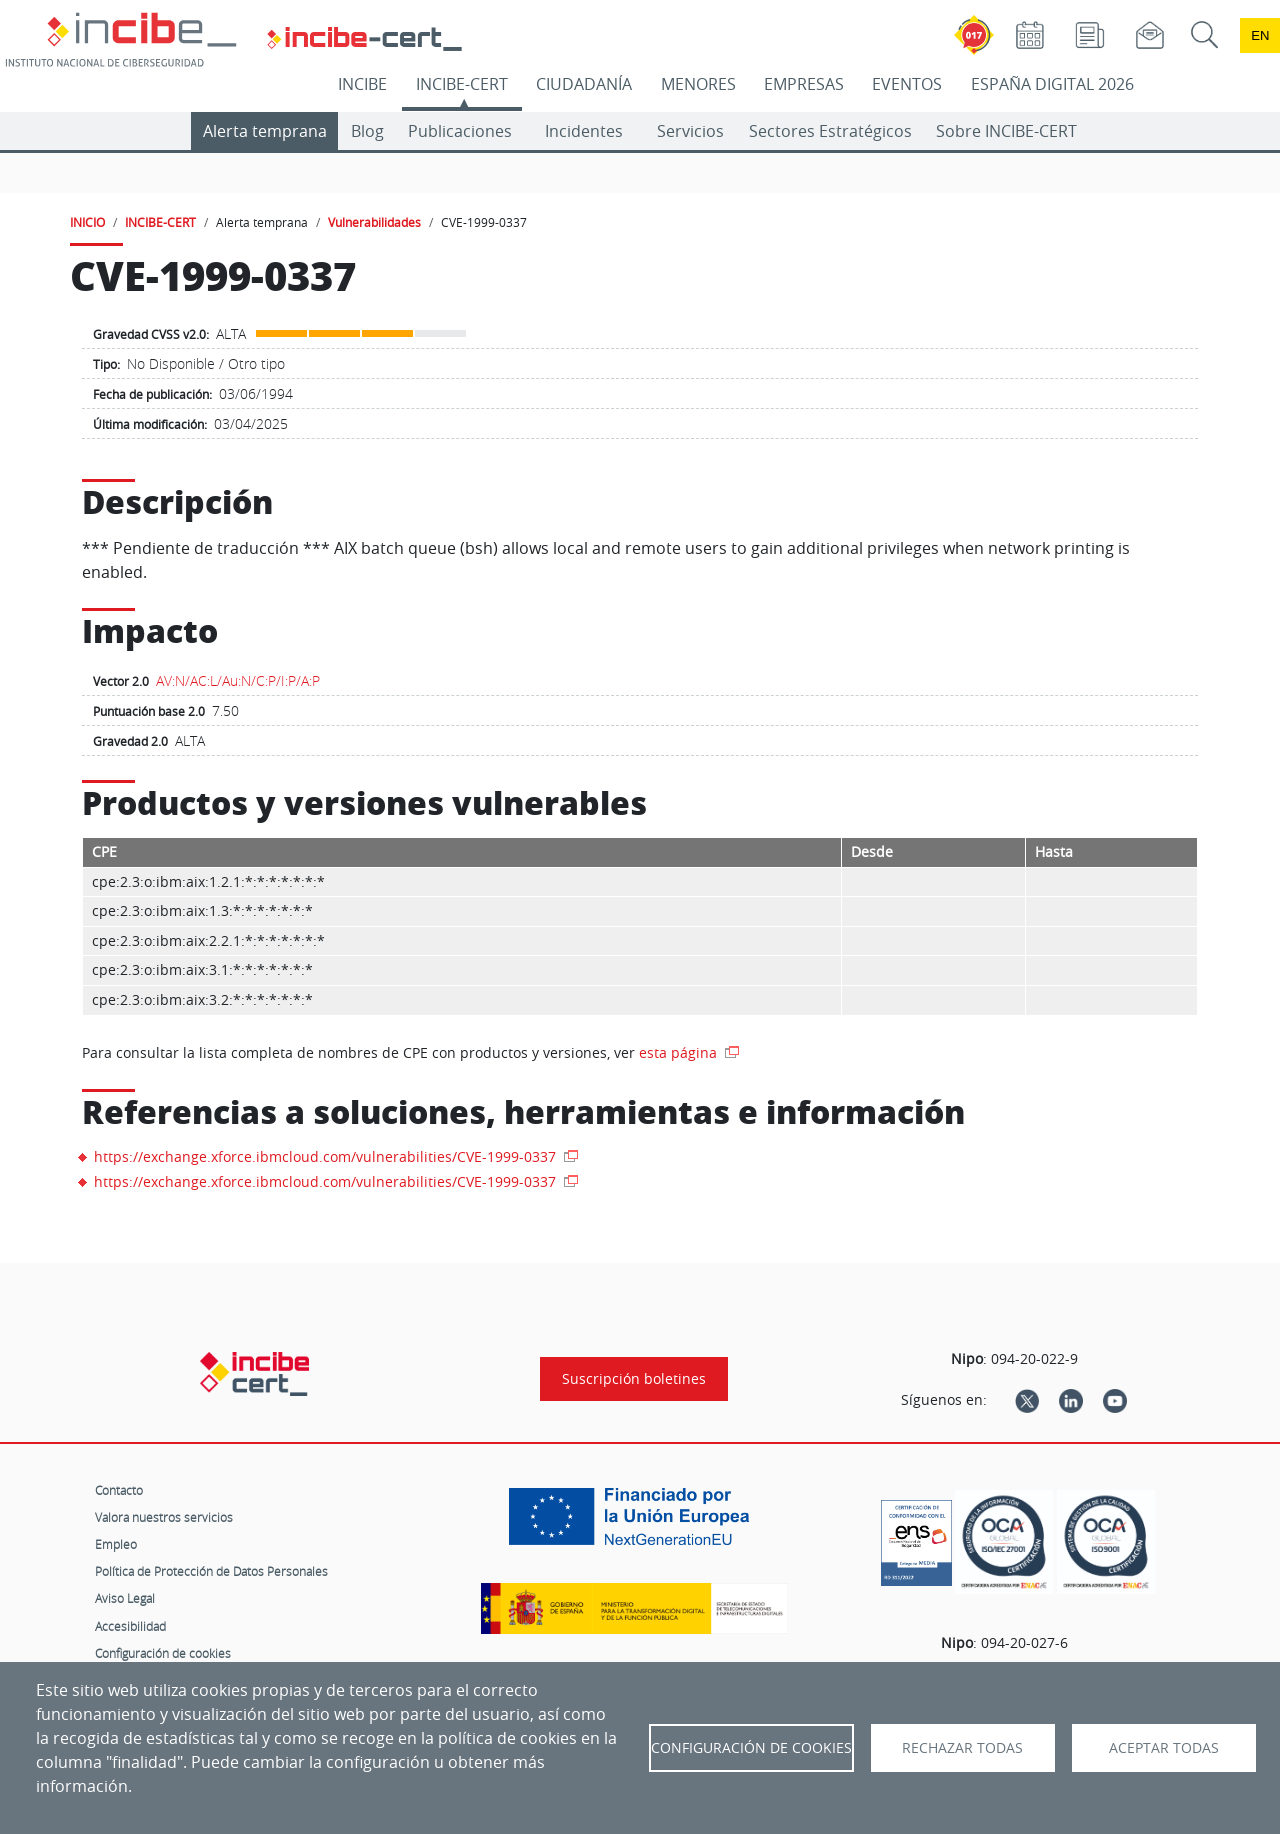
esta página (680, 1052)
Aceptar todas (1164, 1748)
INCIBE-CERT (462, 84)
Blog (367, 131)
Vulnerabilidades (374, 222)
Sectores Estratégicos (830, 131)
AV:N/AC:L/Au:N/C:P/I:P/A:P (238, 680)
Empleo (116, 1544)
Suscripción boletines (634, 1379)
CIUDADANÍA (584, 84)
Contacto (119, 1490)
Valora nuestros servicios (164, 1517)
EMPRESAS (804, 84)
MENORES (698, 84)
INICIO (87, 222)
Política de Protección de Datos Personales (211, 1571)
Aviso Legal (125, 1598)
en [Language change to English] (1260, 35)
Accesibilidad (130, 1626)
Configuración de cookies (163, 1653)
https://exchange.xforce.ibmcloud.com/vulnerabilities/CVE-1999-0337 (327, 1156)
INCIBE (362, 84)
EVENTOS (907, 84)
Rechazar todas (962, 1748)
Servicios (690, 131)
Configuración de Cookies (751, 1748)
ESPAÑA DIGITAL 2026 (1052, 84)
